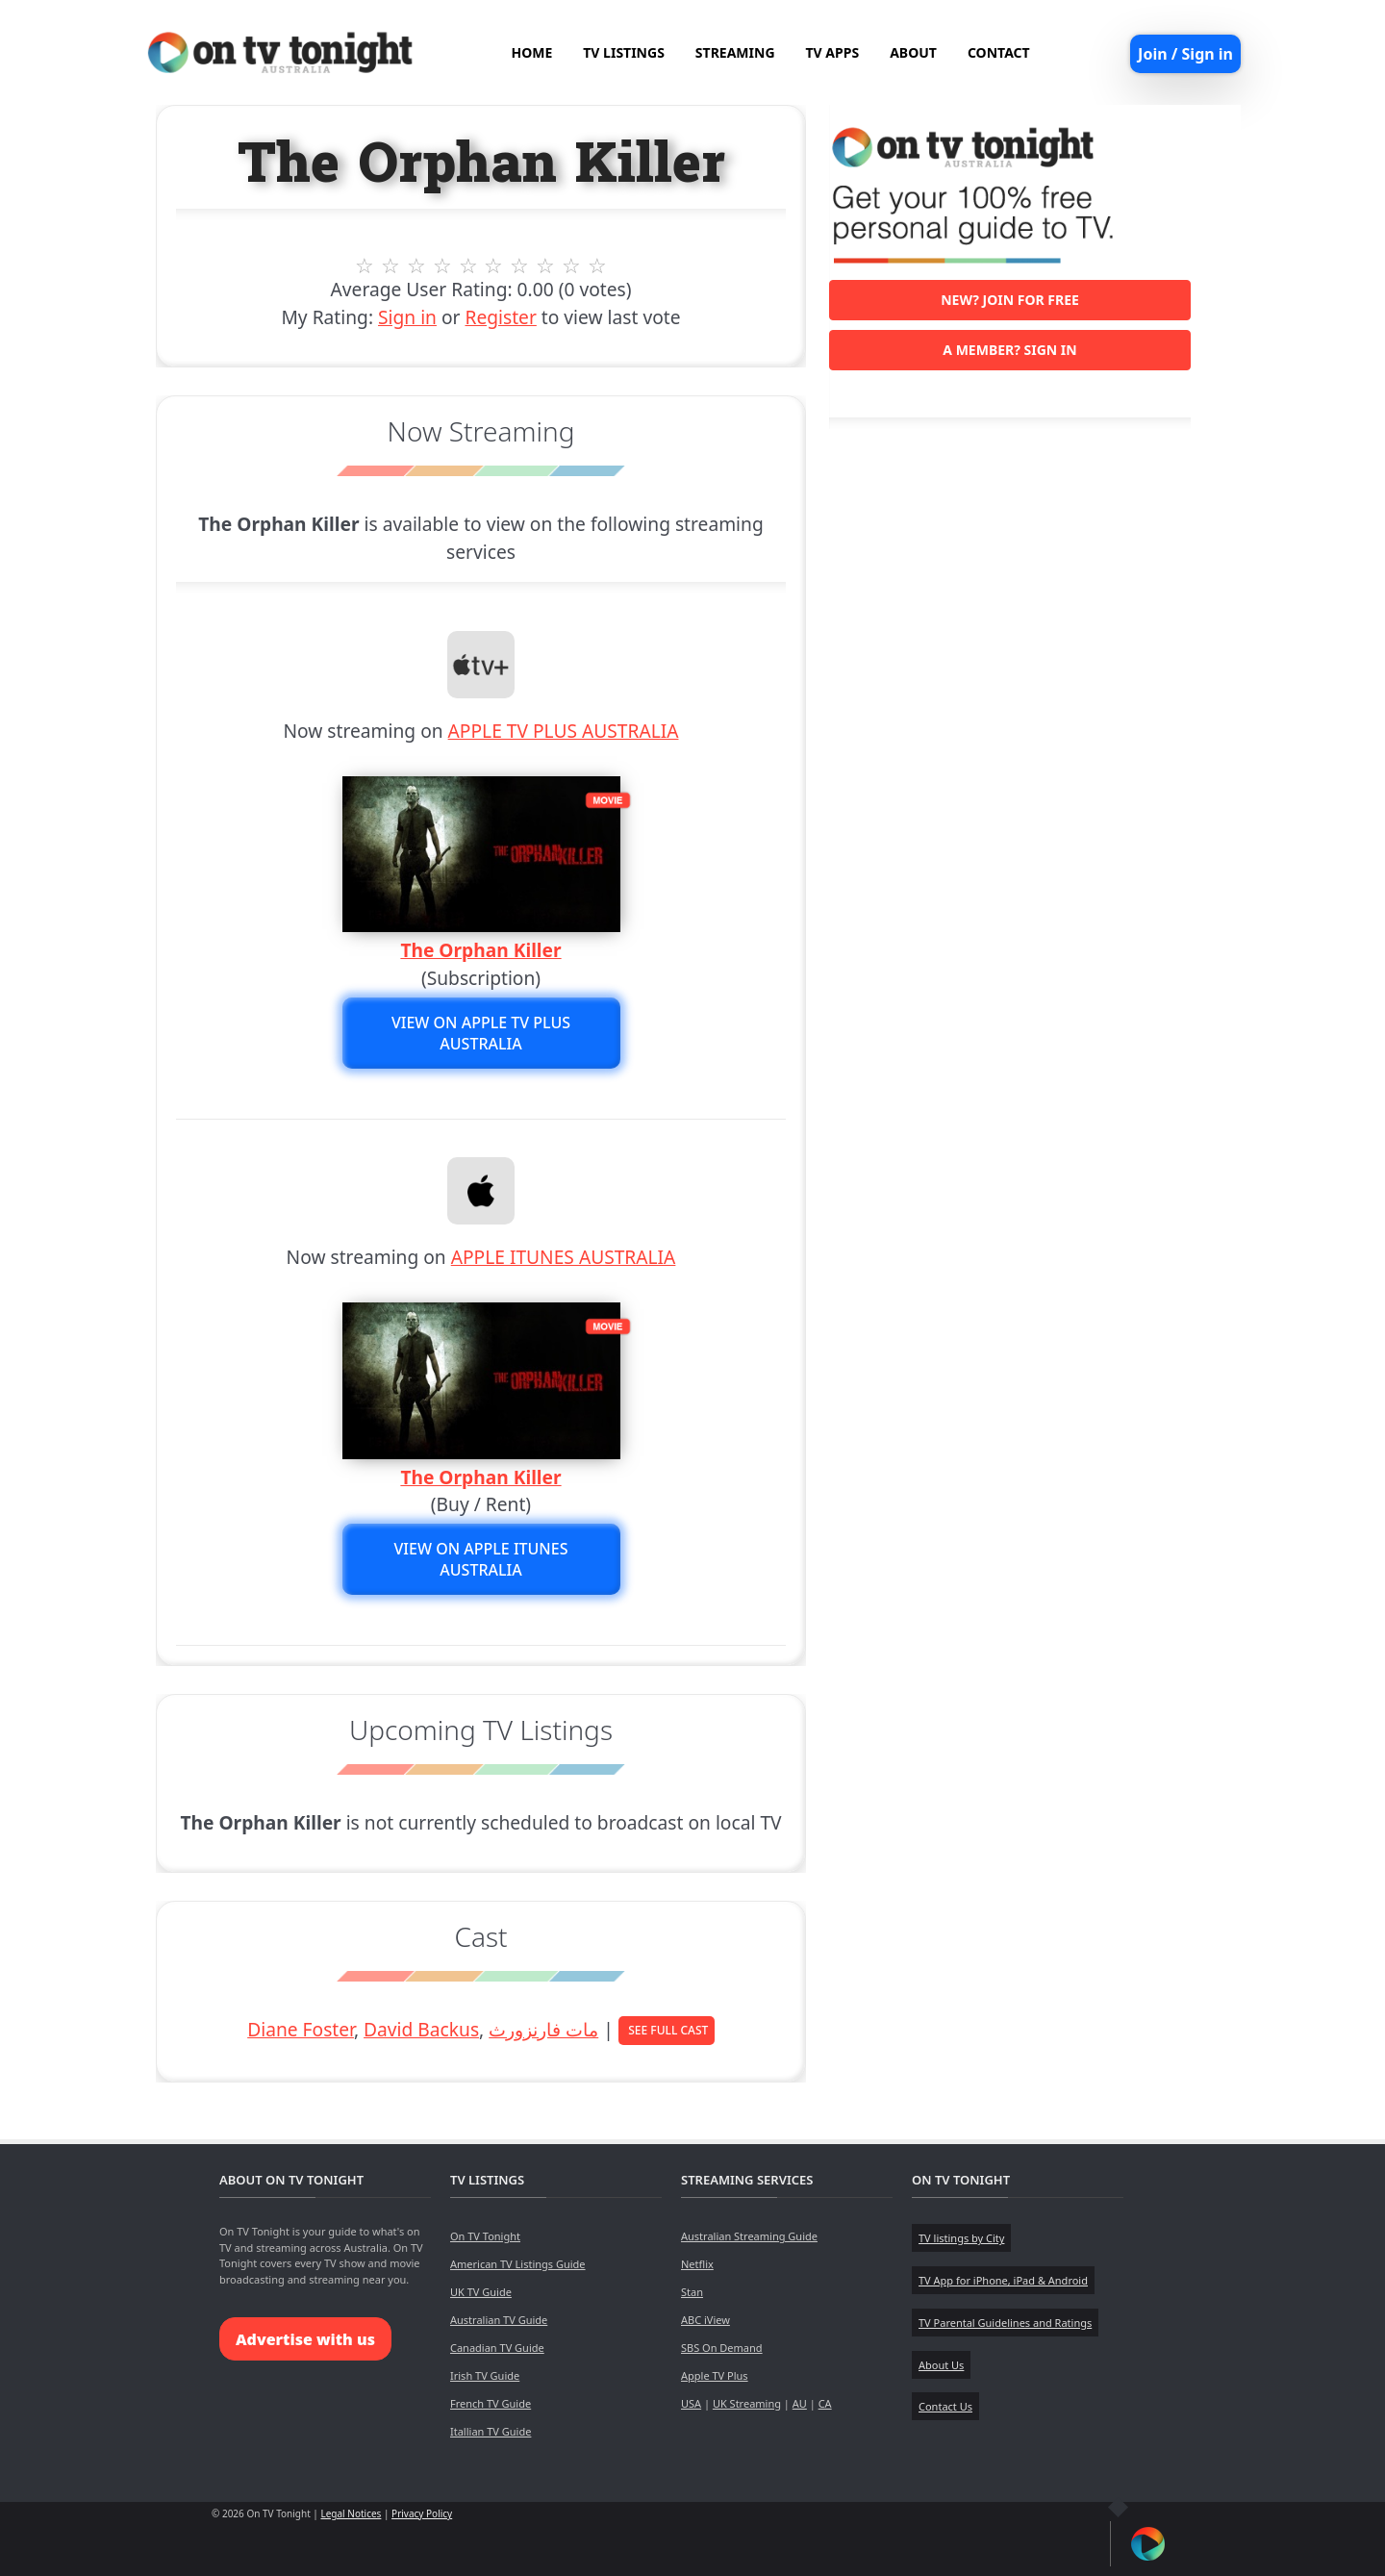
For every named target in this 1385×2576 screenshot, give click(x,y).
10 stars (598, 265)
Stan (692, 2292)
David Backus (421, 2029)
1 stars (365, 265)
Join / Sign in (1185, 53)
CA (825, 2403)
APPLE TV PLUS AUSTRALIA (563, 731)
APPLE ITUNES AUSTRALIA (563, 1257)
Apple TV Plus (714, 2375)
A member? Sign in (1009, 350)
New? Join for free (1010, 299)
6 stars (494, 265)
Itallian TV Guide (490, 2431)
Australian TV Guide (498, 2319)
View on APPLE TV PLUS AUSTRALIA (480, 1033)
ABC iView (705, 2319)
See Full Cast (668, 2030)
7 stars (520, 265)
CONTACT (999, 52)
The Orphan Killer (480, 950)
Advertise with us (305, 2339)
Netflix (697, 2264)
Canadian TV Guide (497, 2347)
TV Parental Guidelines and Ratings (1005, 2322)
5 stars (468, 265)
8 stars (546, 265)
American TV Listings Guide (518, 2264)
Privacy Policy (421, 2513)
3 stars (416, 265)
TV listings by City (961, 2238)
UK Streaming (747, 2403)
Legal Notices (350, 2513)
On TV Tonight (485, 2236)
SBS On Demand (722, 2347)
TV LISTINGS (624, 52)
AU (800, 2403)
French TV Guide (490, 2403)
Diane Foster (300, 2029)
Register (500, 317)
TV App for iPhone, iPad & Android (1003, 2280)
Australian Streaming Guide (749, 2236)
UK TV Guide (481, 2292)
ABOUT (913, 52)
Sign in (407, 317)
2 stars (391, 265)
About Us (941, 2365)
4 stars (442, 265)
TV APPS (833, 52)
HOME (531, 52)
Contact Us (945, 2406)
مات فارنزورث (543, 2029)
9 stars (572, 265)
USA (691, 2403)
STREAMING (735, 52)
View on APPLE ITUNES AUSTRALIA (481, 1559)
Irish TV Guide (484, 2375)
